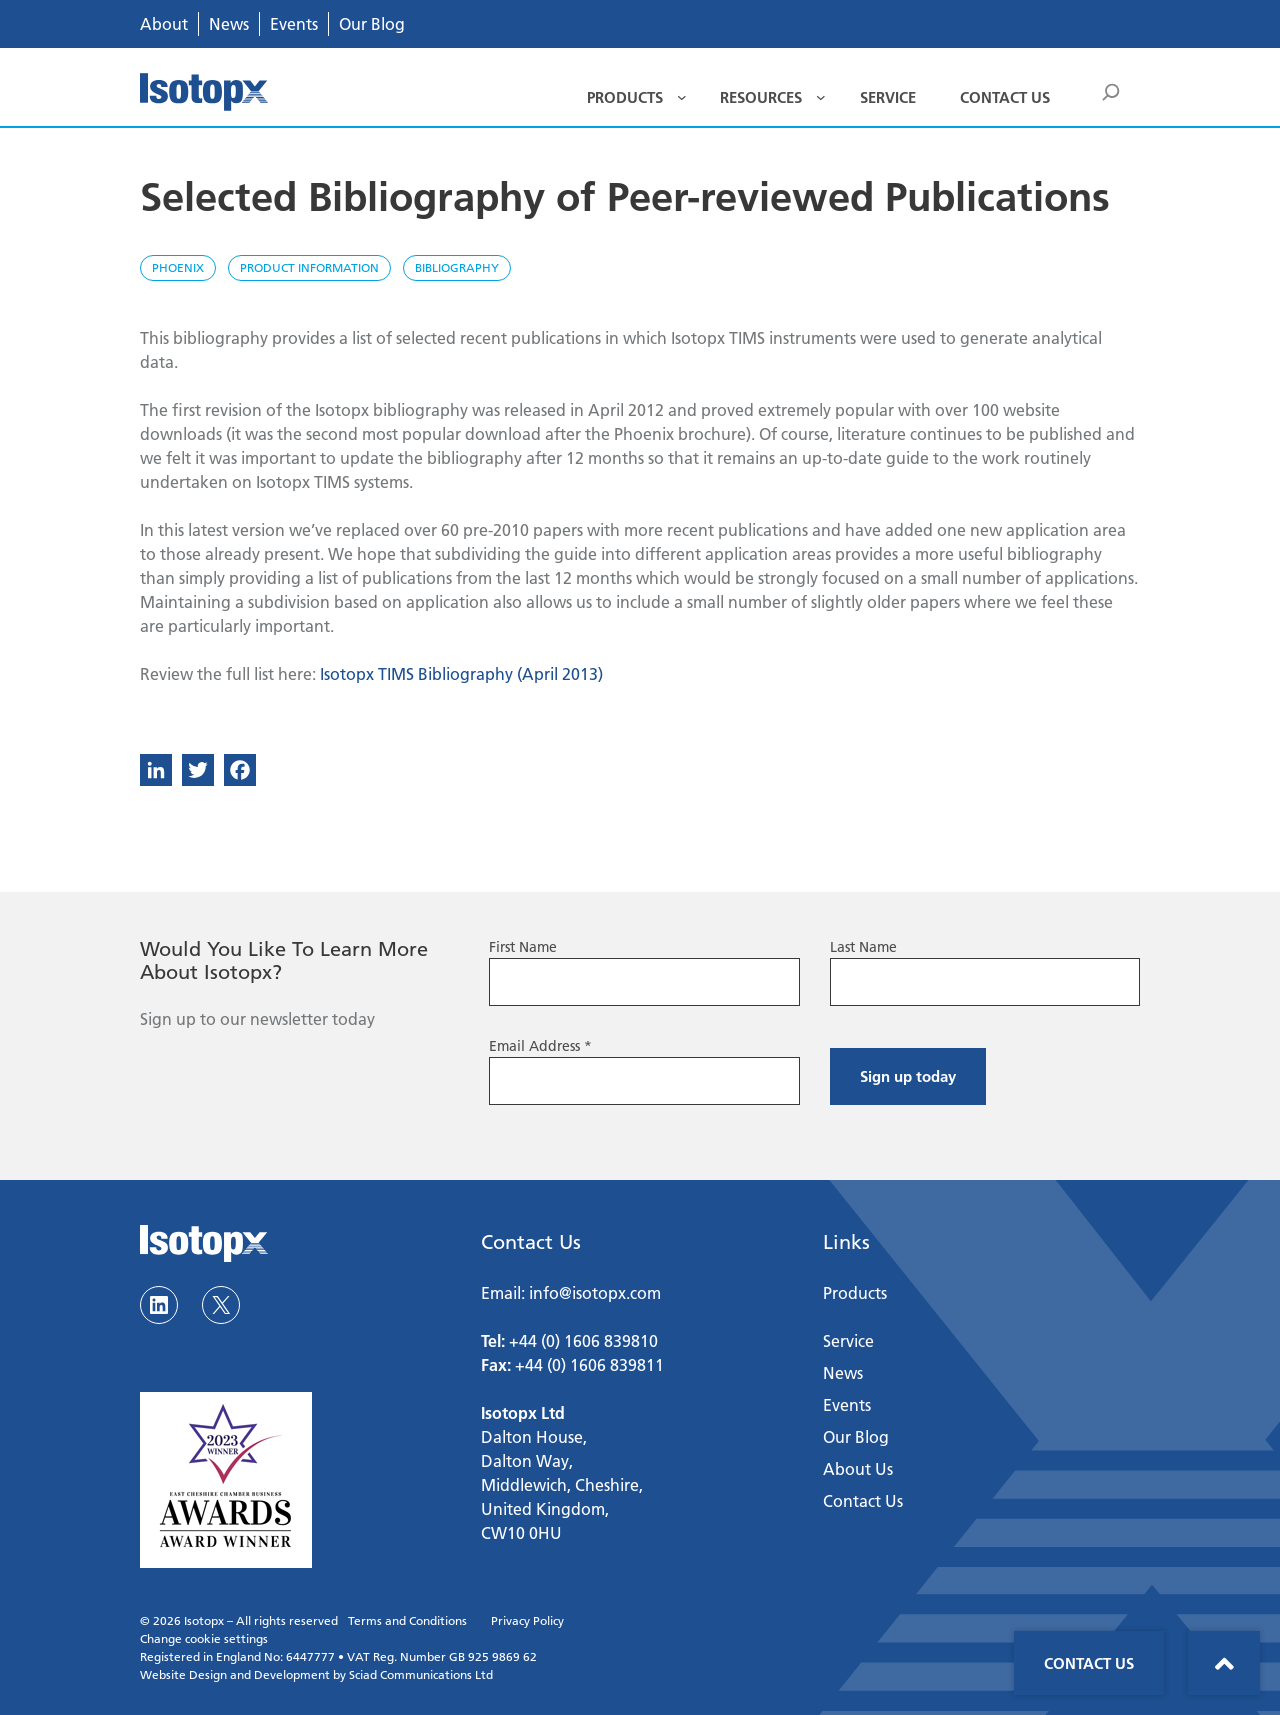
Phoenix (178, 267)
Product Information (309, 267)
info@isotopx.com (595, 1292)
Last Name (863, 947)
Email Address (540, 1046)
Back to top (1224, 1663)
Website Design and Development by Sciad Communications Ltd (316, 1674)
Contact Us (1089, 1663)
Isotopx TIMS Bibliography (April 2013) (461, 673)
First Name (523, 947)
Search (1112, 95)
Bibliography (457, 267)
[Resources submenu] (821, 97)
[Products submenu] (682, 97)
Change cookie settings (204, 1638)
